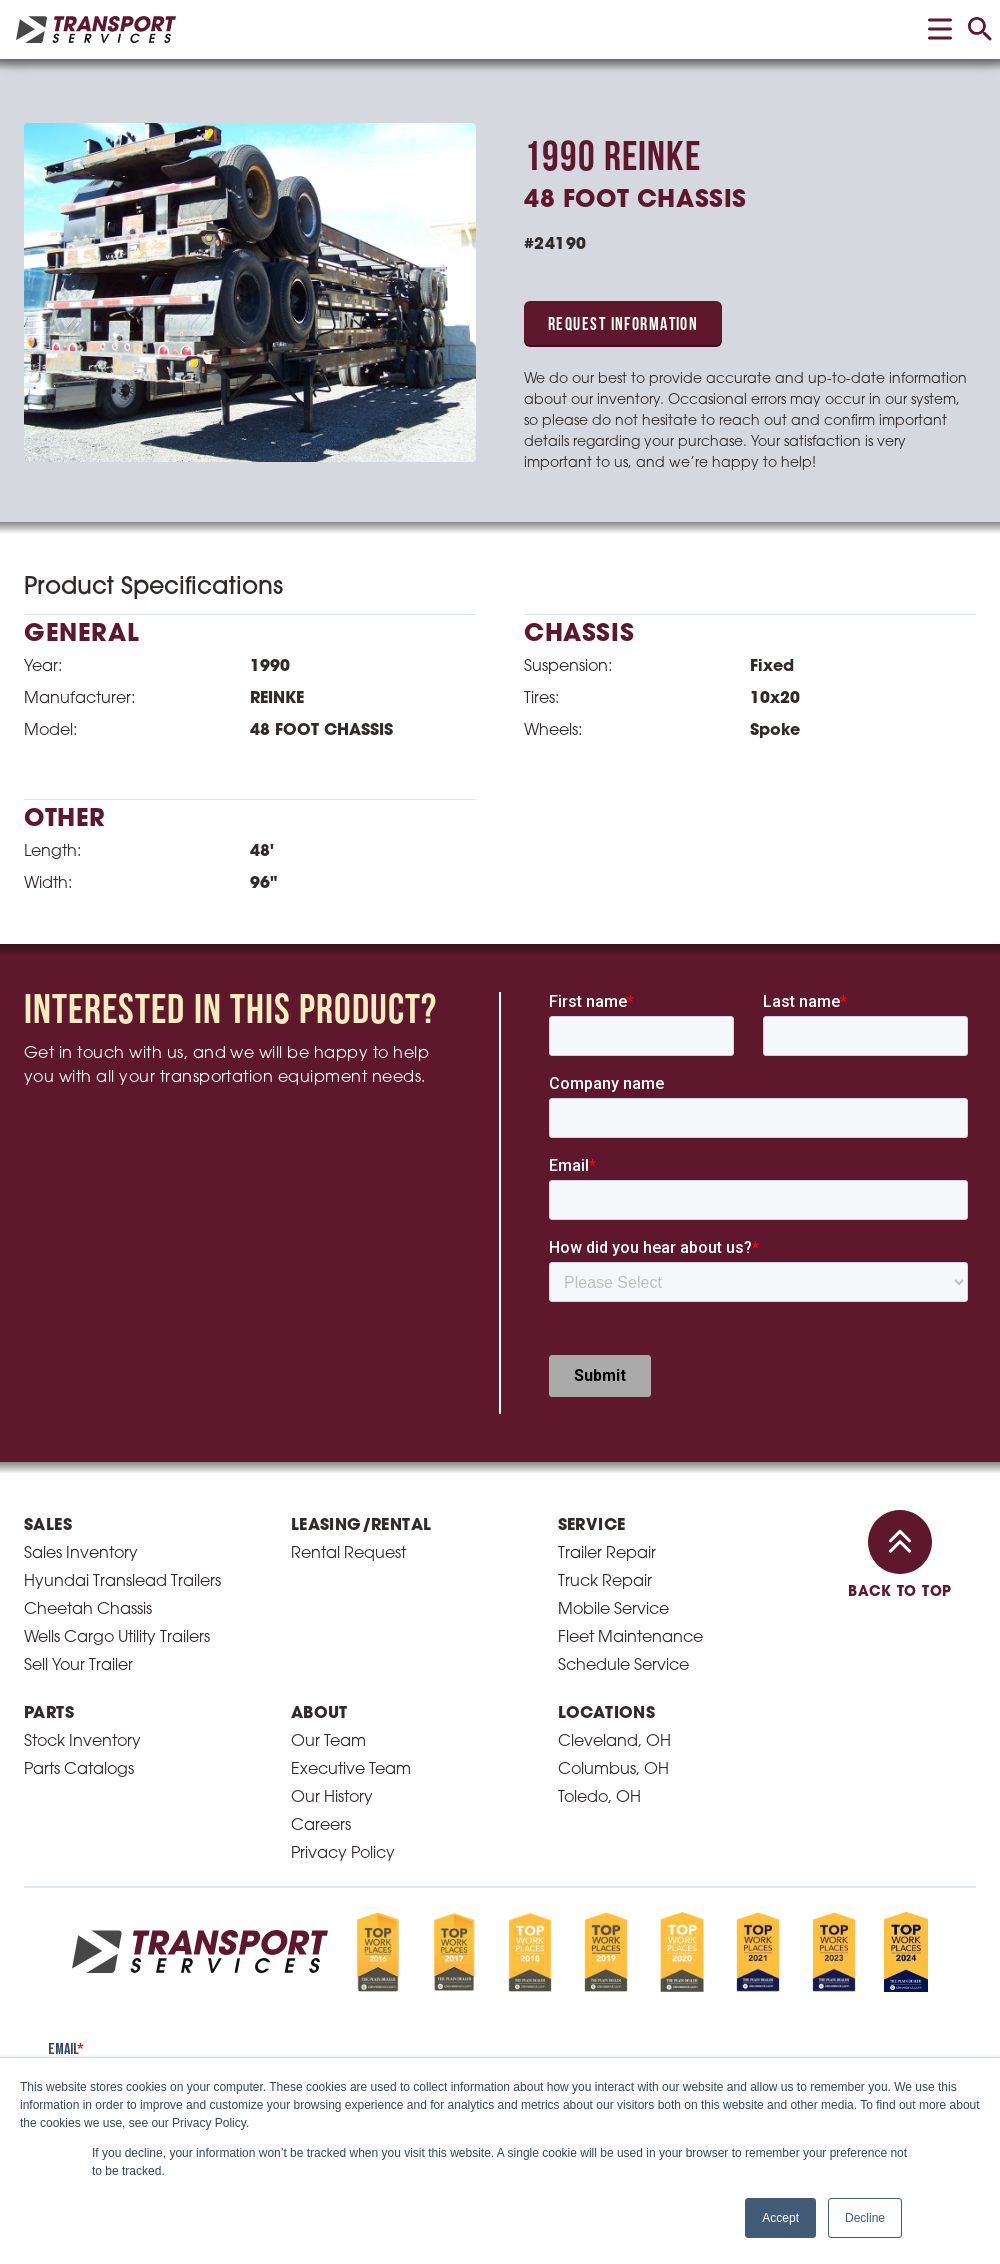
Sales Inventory (81, 1554)
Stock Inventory (82, 1742)
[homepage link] (96, 29)
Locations (607, 1714)
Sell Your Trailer (78, 1666)
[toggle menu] (940, 29)
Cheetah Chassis (88, 1610)
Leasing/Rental (361, 1526)
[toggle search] (980, 29)
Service (592, 1526)
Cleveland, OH (614, 1742)
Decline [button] (865, 2218)
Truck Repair (605, 1582)
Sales (48, 1526)
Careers (321, 1826)
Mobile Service (613, 1610)
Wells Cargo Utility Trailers (117, 1638)
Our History (332, 1798)
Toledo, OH (599, 1798)
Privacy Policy (343, 1854)
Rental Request (348, 1554)
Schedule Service (623, 1666)
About (319, 1714)
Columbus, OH (613, 1770)
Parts (49, 1714)
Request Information (623, 325)
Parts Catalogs (79, 1770)
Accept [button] (780, 2218)
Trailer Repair (607, 1554)
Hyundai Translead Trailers (122, 1582)
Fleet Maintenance (630, 1638)
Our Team (328, 1742)
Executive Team (351, 1770)
